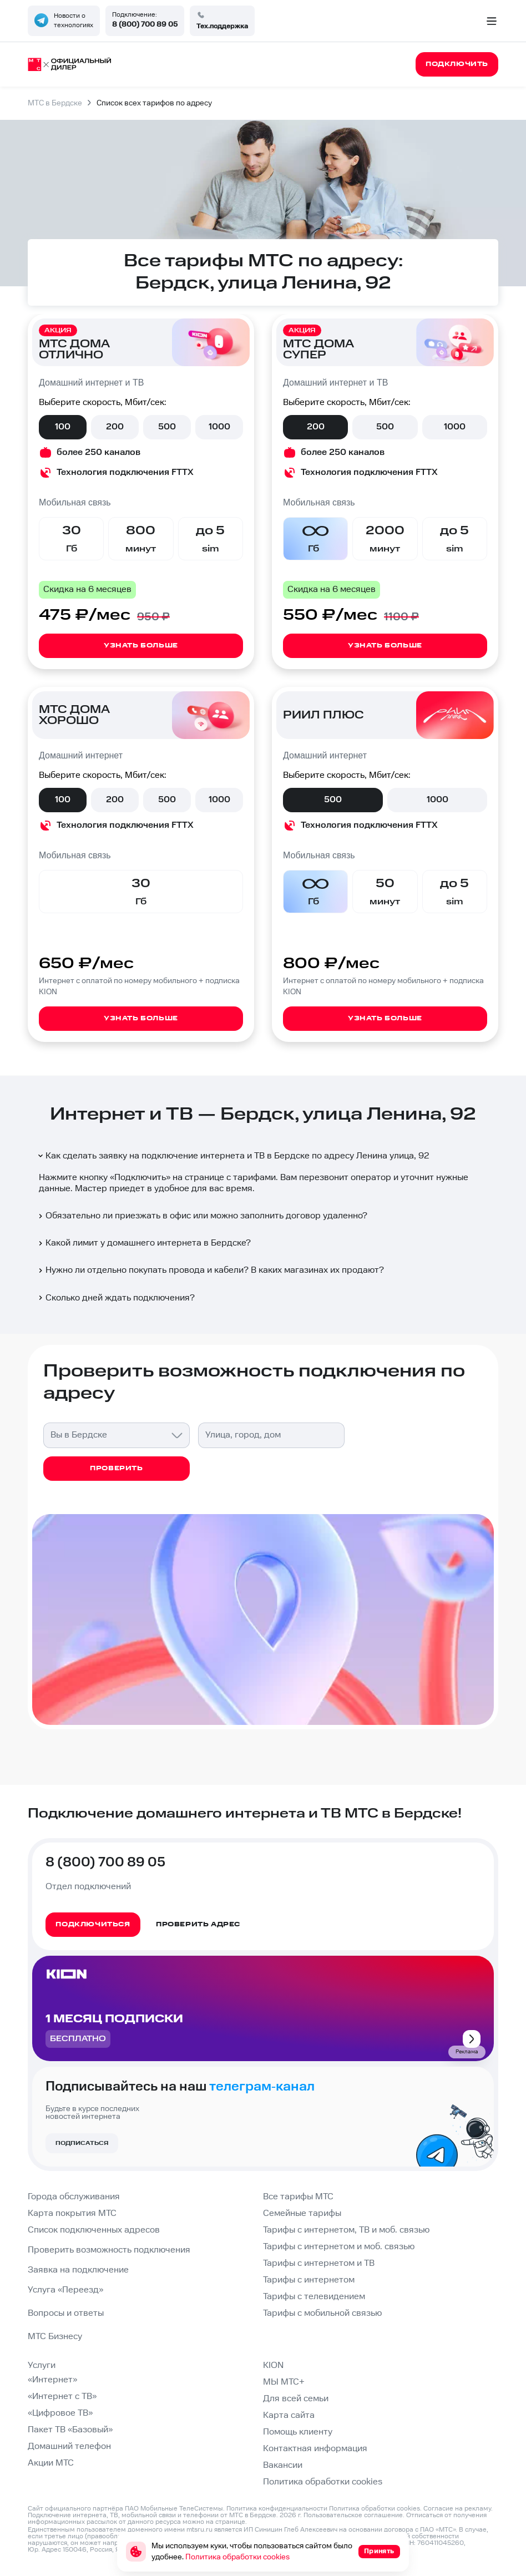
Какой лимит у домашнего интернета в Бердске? (143, 1243)
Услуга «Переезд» (65, 2290)
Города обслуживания (74, 2197)
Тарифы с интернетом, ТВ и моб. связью (346, 2230)
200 (115, 427)
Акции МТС (51, 2463)
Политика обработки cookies (322, 2482)
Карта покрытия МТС (72, 2213)
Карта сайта (289, 2415)
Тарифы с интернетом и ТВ (319, 2263)
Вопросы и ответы (66, 2313)
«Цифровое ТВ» (60, 2413)
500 (167, 427)
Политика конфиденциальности (276, 2508)
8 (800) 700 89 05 (145, 24)
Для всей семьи (295, 2398)
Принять (379, 2551)
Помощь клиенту (297, 2432)
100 (62, 427)
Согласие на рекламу (457, 2508)
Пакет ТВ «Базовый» (70, 2430)
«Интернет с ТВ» (62, 2396)
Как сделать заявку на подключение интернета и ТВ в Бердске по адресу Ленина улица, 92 (233, 1156)
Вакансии (282, 2465)
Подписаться (81, 2143)
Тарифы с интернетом (309, 2280)
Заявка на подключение (78, 2270)
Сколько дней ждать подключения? (115, 1298)
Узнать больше (141, 645)
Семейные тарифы (302, 2213)
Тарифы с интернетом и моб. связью (338, 2246)
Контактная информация (315, 2448)
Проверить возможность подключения (109, 2250)
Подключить (140, 1177)
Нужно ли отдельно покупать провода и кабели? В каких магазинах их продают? (210, 1270)
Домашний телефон (69, 2446)
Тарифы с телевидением (314, 2296)
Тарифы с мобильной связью (322, 2313)
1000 (219, 427)
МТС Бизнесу (55, 2336)
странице (230, 2522)
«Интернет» (52, 2380)
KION (273, 2365)
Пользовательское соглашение (353, 2515)
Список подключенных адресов (94, 2230)
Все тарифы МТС (298, 2197)
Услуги (41, 2365)
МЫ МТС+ (284, 2382)
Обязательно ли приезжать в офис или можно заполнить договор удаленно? (202, 1216)
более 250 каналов (98, 452)
